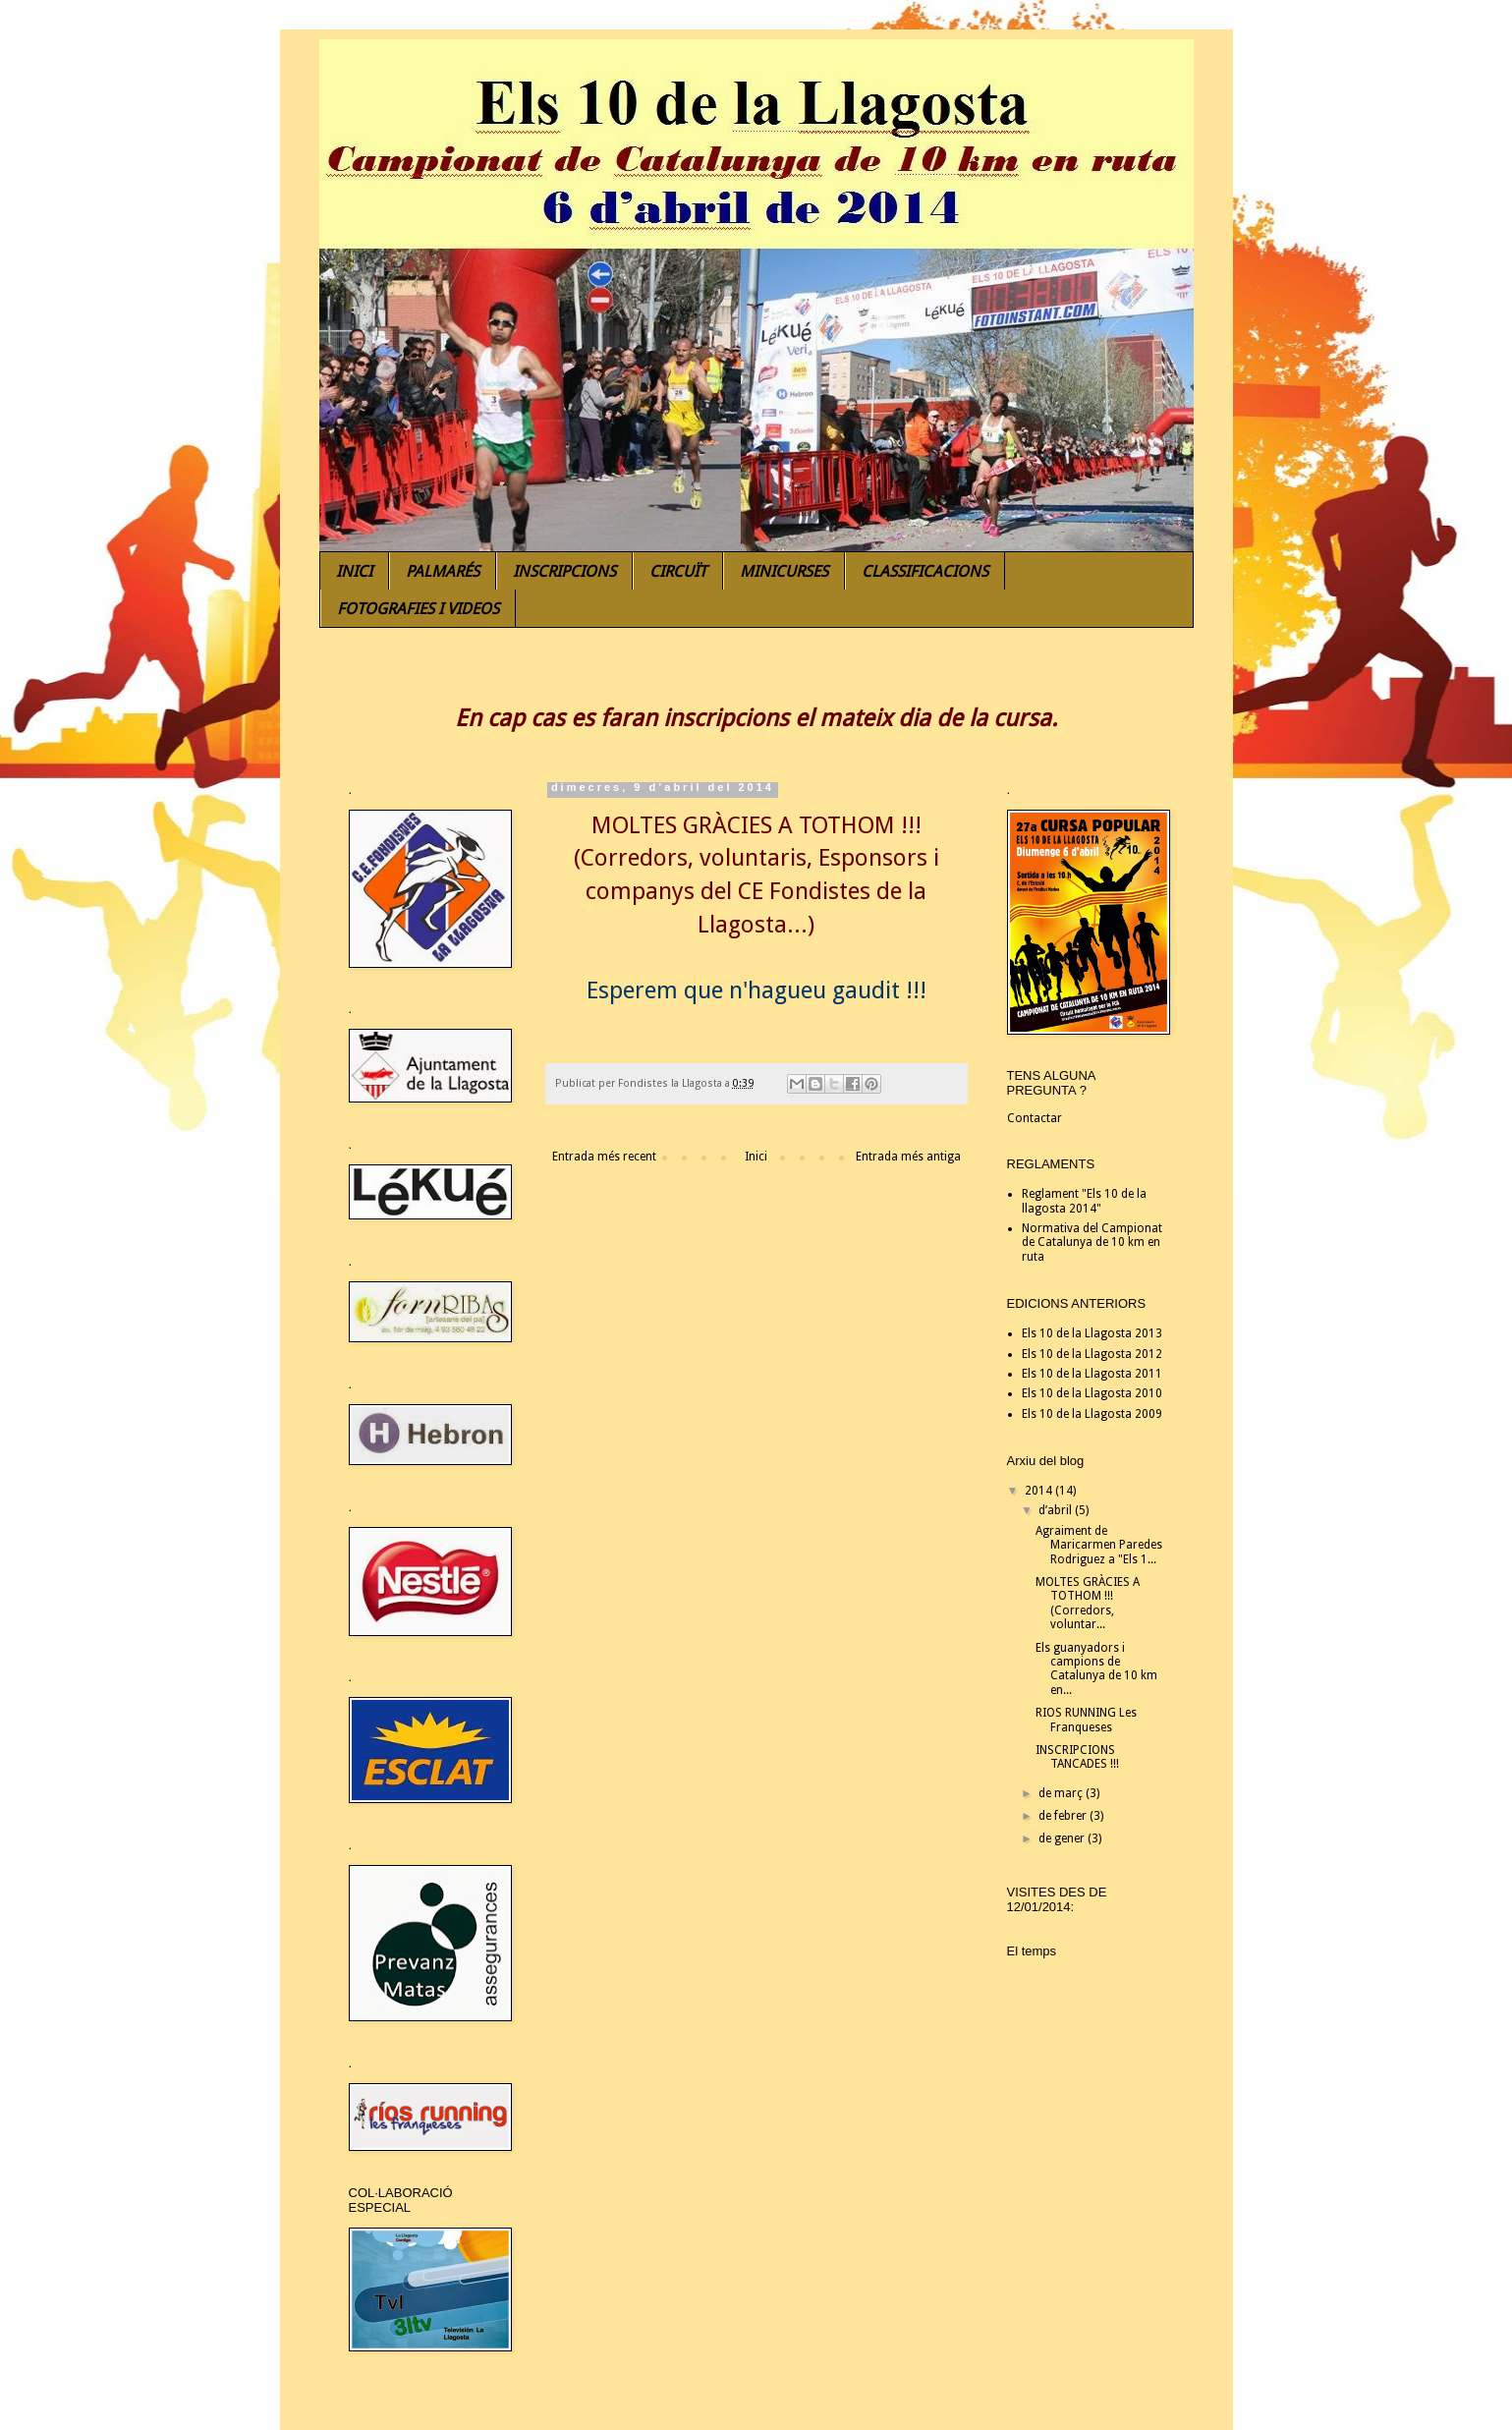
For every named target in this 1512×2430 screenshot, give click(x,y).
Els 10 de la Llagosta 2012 (1092, 1354)
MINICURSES (784, 571)
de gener (1063, 1838)
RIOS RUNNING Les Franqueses (1086, 1719)
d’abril (1056, 1510)
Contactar (1034, 1118)
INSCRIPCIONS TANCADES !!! (1077, 1757)
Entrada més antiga (908, 1156)
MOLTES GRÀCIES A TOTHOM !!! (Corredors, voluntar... (1088, 1603)
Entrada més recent (604, 1156)
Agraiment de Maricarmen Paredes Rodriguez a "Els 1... (1099, 1545)
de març (1062, 1793)
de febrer (1064, 1816)
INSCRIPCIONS (564, 571)
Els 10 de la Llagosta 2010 (1092, 1393)
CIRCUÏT (677, 571)
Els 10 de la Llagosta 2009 (1092, 1414)
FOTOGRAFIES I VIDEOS (418, 608)
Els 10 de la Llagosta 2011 (1092, 1374)
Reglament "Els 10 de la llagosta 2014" (1084, 1201)
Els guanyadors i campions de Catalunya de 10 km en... (1096, 1669)
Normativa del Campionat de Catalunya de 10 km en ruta (1092, 1242)
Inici (756, 1156)
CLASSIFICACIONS (925, 571)
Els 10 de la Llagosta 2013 (1092, 1333)
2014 (1040, 1491)
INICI (354, 571)
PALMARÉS (442, 571)
